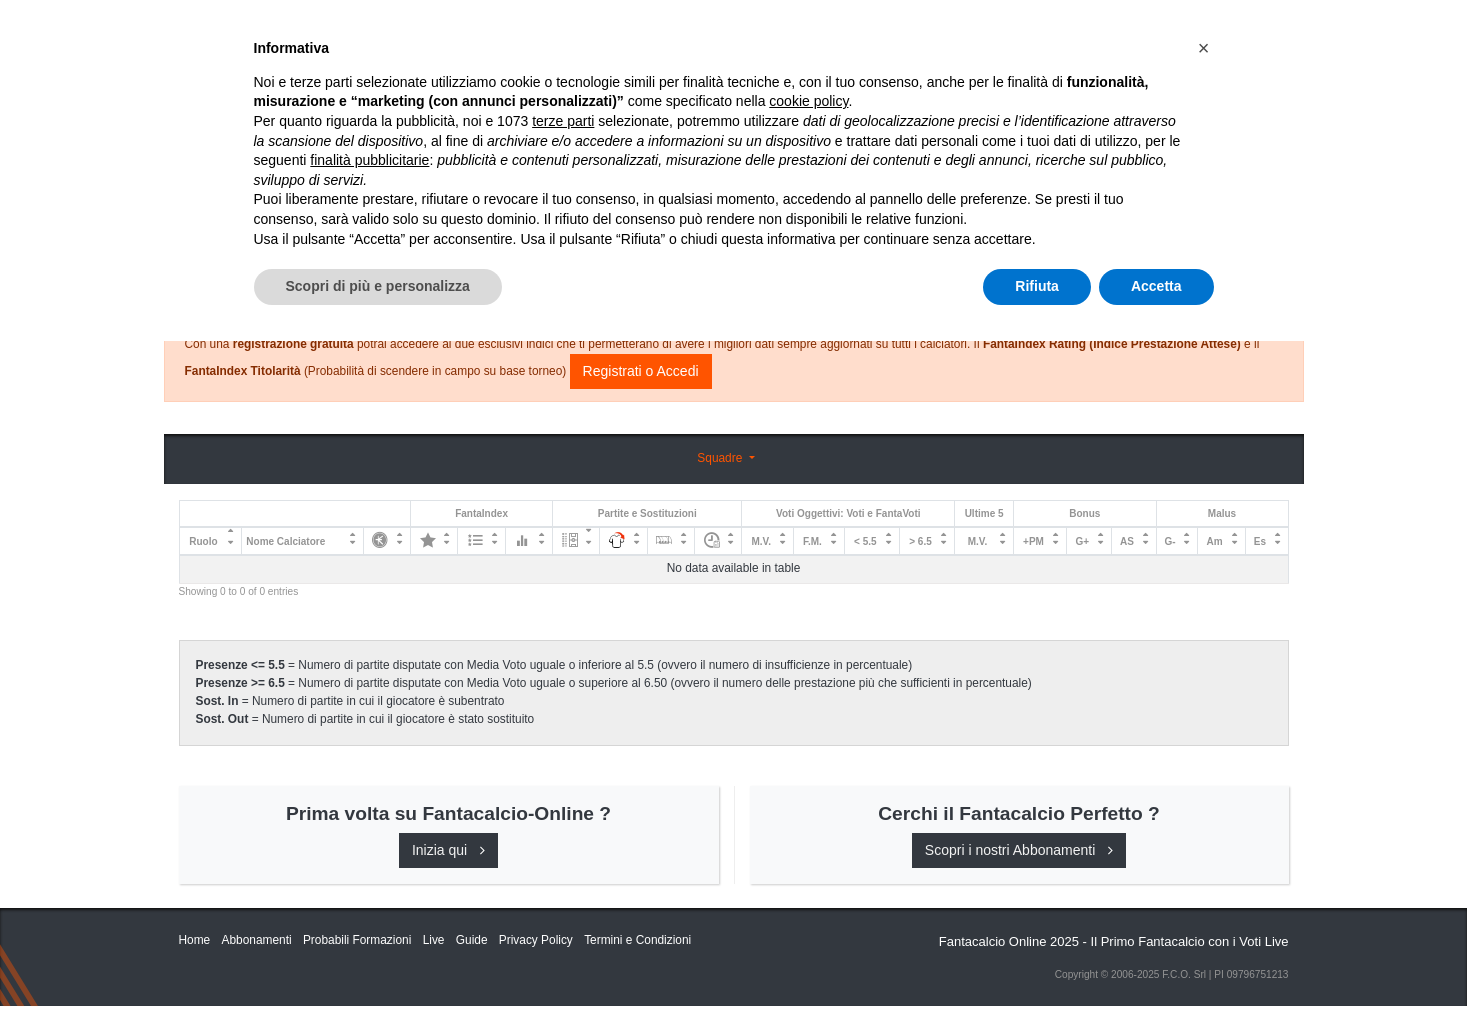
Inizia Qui (646, 32)
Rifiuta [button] (1037, 968)
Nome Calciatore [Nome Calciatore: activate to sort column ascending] (285, 541)
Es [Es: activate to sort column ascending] (1260, 541)
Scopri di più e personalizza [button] (378, 968)
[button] (1204, 730)
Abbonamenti (746, 32)
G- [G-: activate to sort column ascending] (1170, 541)
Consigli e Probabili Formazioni (728, 245)
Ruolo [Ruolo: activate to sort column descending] (203, 541)
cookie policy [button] (808, 784)
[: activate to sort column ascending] (386, 541)
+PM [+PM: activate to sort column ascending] (1033, 541)
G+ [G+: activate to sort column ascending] (1082, 541)
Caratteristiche (878, 32)
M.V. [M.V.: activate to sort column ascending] (761, 541)
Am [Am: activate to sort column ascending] (1215, 541)
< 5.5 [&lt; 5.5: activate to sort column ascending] (865, 541)
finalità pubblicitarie (369, 842)
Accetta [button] (1156, 968)
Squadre (721, 458)
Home (197, 81)
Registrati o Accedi (641, 371)
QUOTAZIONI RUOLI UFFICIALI (1060, 32)
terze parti (563, 803)
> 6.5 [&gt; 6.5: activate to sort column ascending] (920, 541)
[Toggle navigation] (1199, 33)
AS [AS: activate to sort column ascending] (1127, 541)
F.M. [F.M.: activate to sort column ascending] (812, 541)
